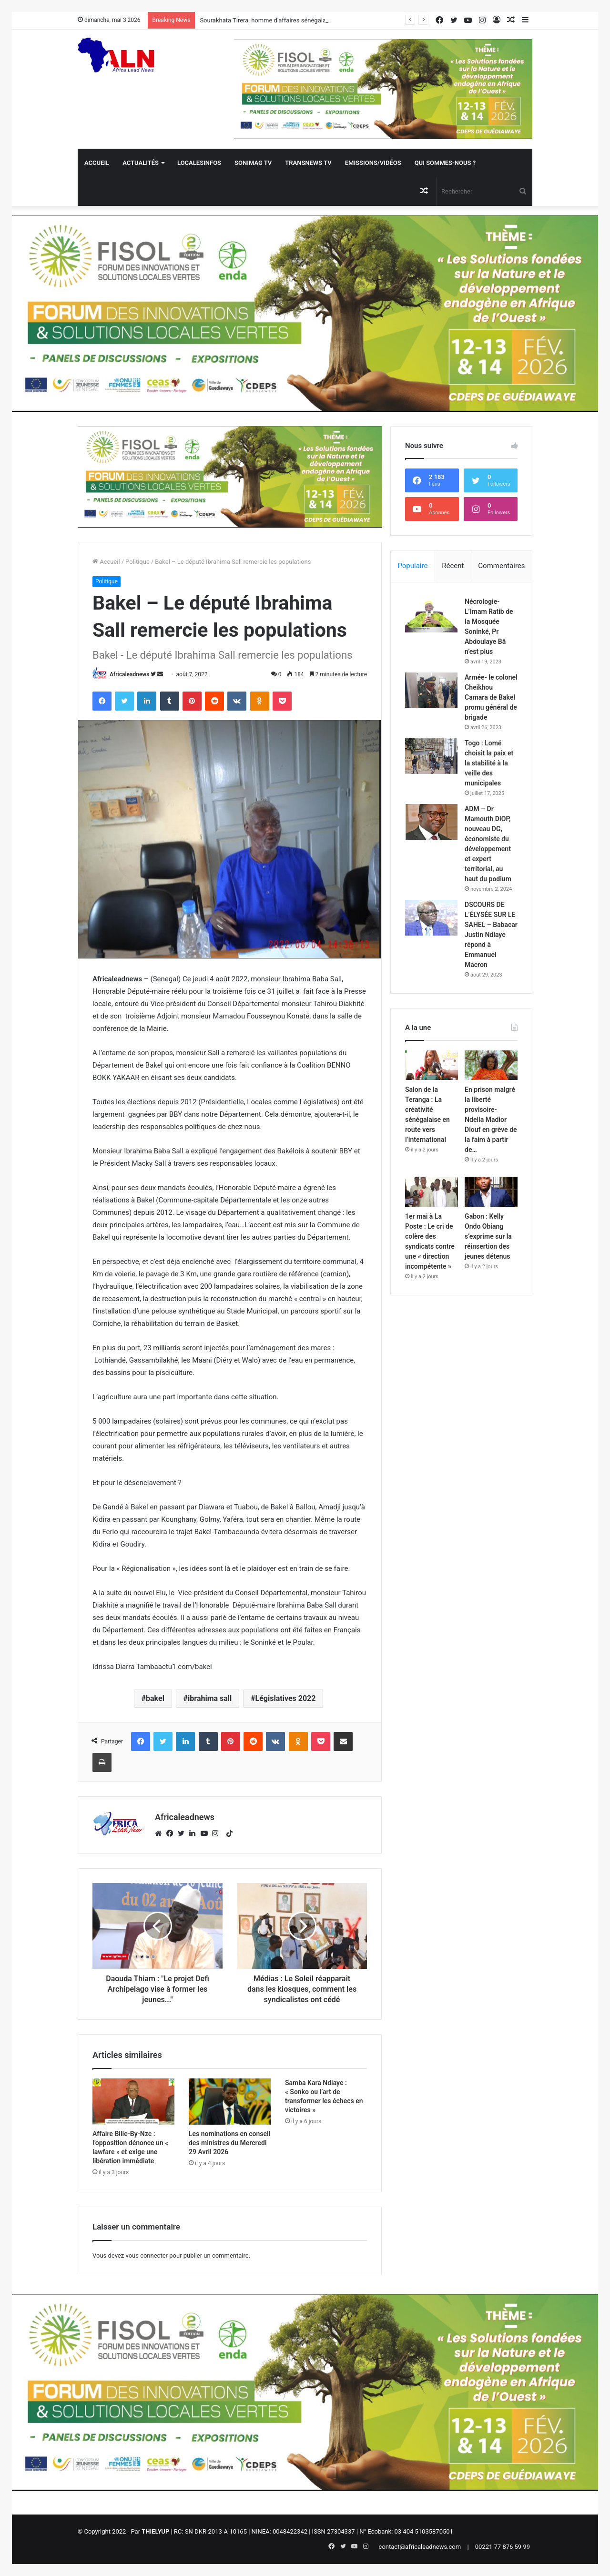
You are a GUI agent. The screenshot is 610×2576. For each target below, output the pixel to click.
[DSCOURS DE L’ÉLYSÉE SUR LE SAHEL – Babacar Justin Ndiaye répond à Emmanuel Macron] (431, 918)
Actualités (140, 162)
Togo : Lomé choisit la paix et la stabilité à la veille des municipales (489, 763)
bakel (155, 1698)
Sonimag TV (253, 162)
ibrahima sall (210, 1698)
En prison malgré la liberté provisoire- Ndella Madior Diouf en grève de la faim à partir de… (491, 1119)
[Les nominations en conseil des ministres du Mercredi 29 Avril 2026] (230, 2101)
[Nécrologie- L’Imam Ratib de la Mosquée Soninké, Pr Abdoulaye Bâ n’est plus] (431, 614)
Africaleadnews (129, 674)
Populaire (412, 565)
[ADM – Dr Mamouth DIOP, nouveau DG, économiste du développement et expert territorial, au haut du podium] (431, 822)
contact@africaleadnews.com (420, 2546)
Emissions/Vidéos (373, 162)
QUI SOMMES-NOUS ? (445, 162)
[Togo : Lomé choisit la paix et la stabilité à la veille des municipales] (431, 756)
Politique (137, 561)
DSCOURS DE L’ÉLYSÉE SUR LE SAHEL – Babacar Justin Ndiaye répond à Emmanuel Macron (491, 934)
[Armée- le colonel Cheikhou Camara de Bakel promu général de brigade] (431, 690)
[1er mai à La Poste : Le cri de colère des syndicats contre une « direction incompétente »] (431, 1192)
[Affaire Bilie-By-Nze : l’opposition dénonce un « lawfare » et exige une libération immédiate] (133, 2101)
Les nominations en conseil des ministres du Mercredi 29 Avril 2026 (229, 2143)
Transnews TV (308, 162)
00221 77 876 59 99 (502, 2546)
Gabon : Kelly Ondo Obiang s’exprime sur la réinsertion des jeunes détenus (488, 1236)
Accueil (96, 162)
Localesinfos (199, 162)
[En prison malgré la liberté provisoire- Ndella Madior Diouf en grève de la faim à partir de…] (491, 1065)
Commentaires (501, 565)
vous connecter (146, 2255)
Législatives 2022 (285, 1698)
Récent (453, 565)
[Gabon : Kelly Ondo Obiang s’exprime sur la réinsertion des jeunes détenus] (491, 1192)
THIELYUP (155, 2531)
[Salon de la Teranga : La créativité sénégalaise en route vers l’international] (431, 1065)
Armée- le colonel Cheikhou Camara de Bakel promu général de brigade (491, 697)
